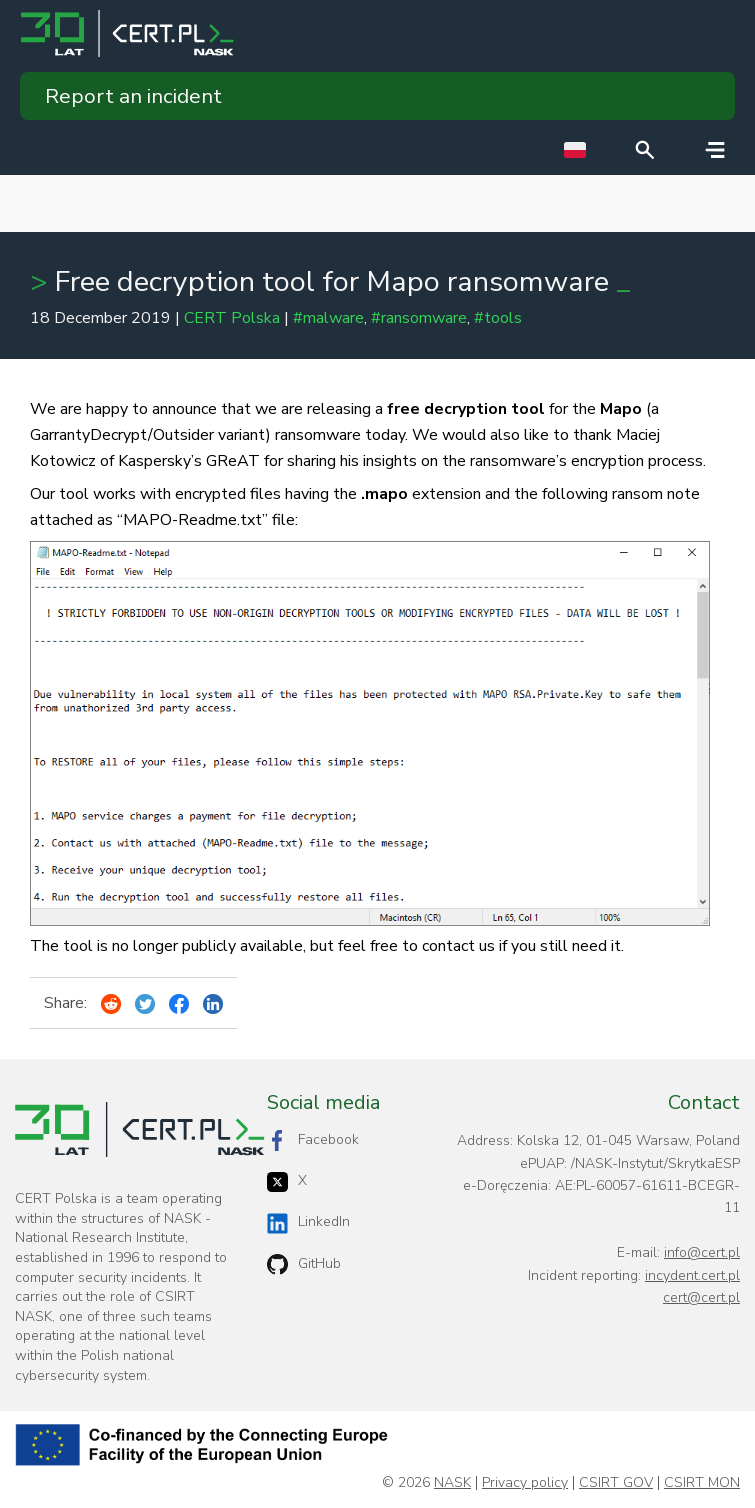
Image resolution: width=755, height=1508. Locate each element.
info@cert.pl (702, 1252)
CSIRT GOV (616, 1483)
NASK (452, 1483)
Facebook (313, 1140)
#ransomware (419, 318)
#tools (498, 318)
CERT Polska (232, 318)
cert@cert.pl (701, 1297)
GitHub (304, 1264)
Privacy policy (525, 1483)
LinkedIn (308, 1222)
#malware (328, 318)
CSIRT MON (702, 1483)
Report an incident (133, 96)
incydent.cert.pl (692, 1275)
